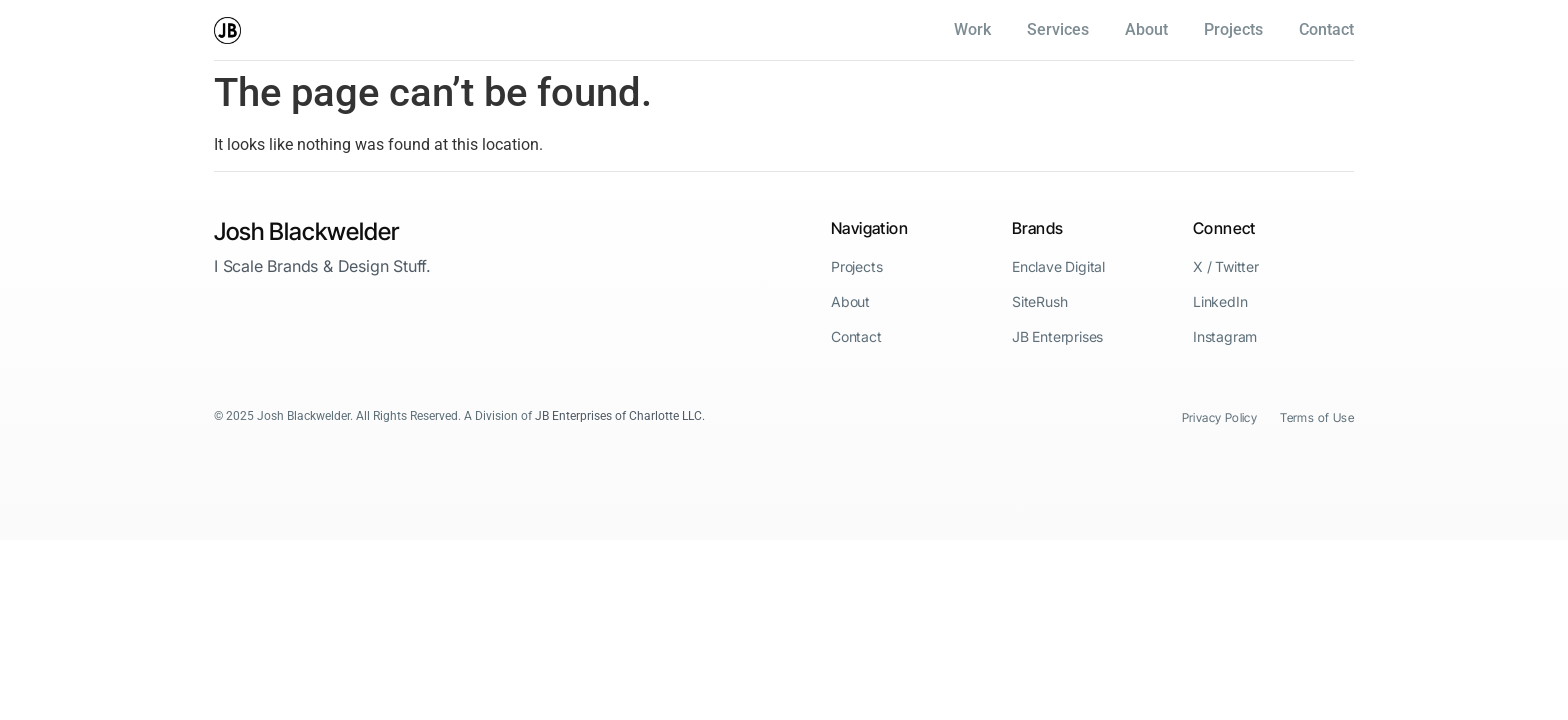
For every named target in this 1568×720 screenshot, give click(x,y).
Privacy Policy (1220, 417)
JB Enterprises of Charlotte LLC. (620, 416)
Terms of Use (1317, 417)
